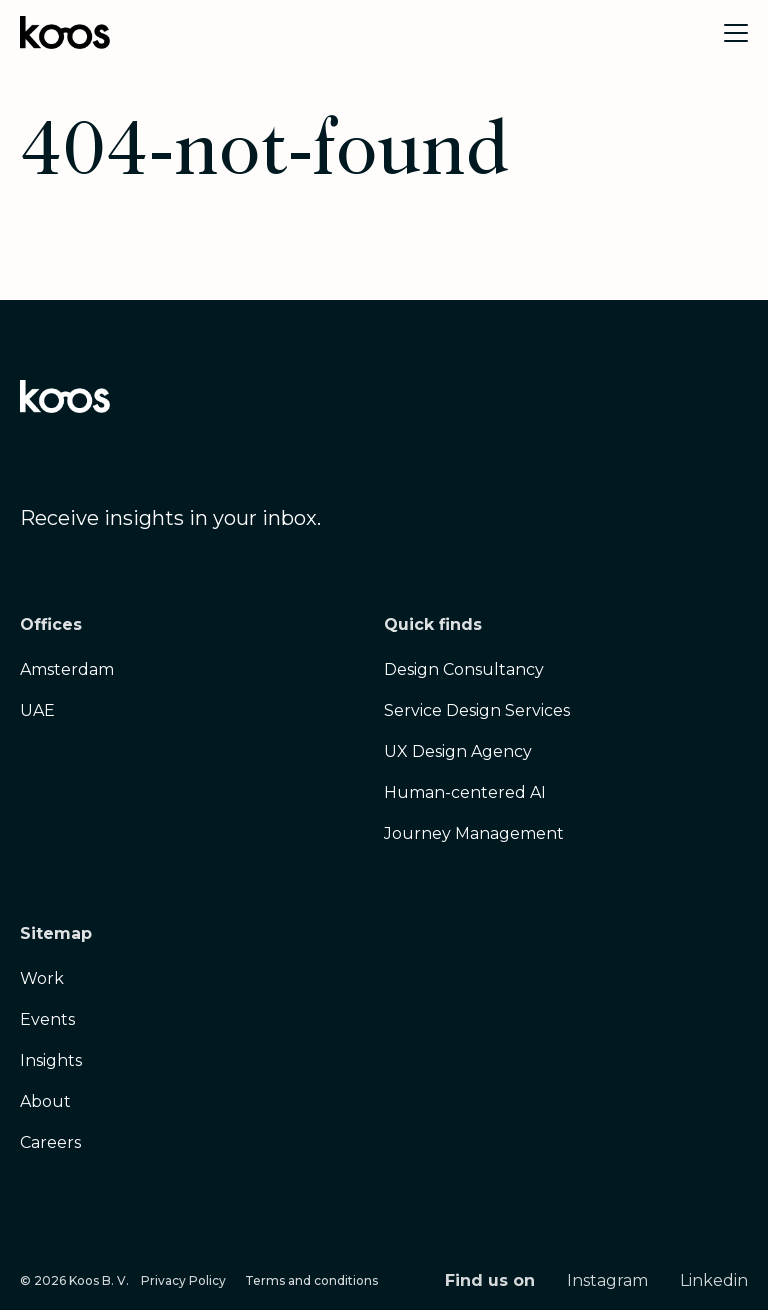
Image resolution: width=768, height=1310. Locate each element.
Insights (51, 1060)
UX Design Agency (458, 751)
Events (47, 1019)
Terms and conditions (311, 1280)
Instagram (607, 1280)
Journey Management (474, 833)
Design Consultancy (464, 669)
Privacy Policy (183, 1280)
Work (42, 978)
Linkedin (714, 1280)
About (45, 1101)
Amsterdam (67, 669)
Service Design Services (477, 710)
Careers (50, 1142)
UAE (37, 710)
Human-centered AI (465, 792)
